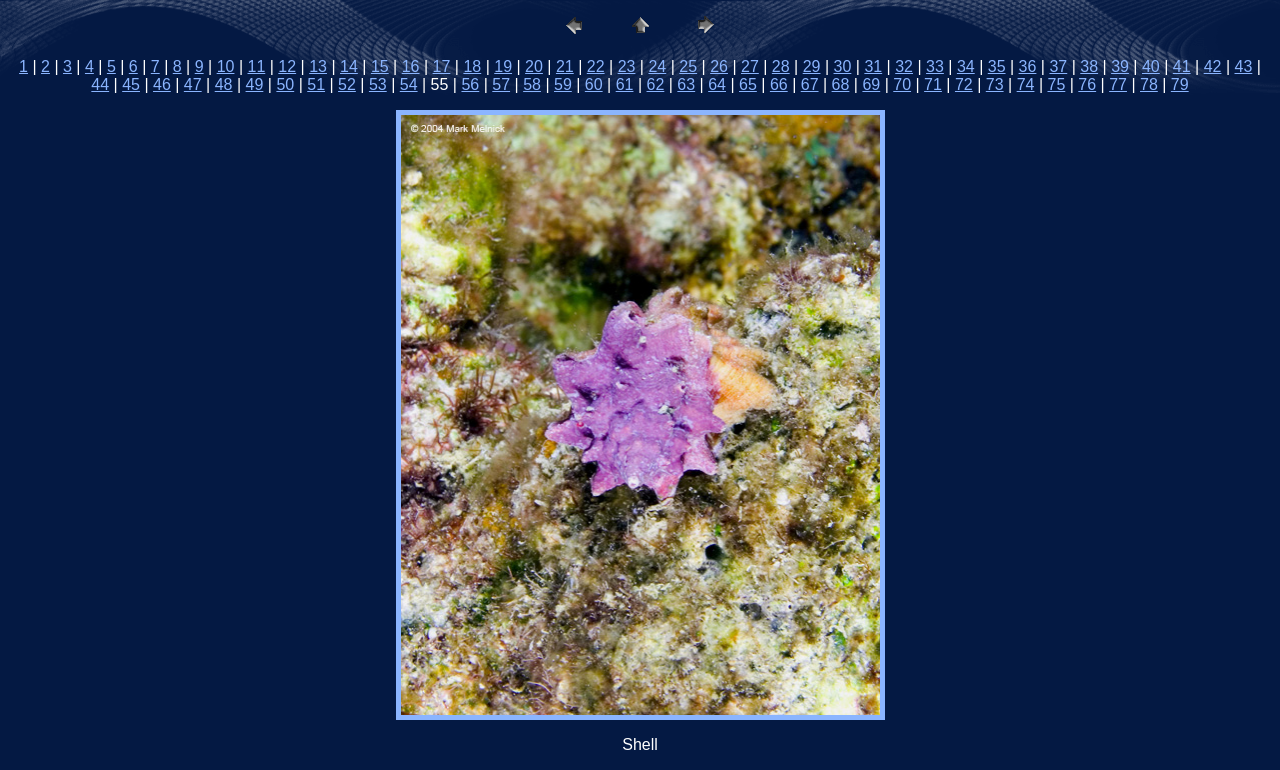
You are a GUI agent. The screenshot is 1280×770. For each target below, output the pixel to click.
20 (534, 66)
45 (131, 84)
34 (966, 66)
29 (812, 66)
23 (627, 66)
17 (442, 66)
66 (779, 84)
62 (656, 84)
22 (596, 66)
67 (810, 84)
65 (748, 84)
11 (257, 66)
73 (995, 84)
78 (1149, 84)
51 (316, 84)
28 (781, 66)
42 (1213, 66)
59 (563, 84)
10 (226, 66)
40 (1151, 66)
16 (411, 66)
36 (1028, 66)
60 (594, 84)
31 (873, 66)
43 (1244, 66)
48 (224, 84)
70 (902, 84)
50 (285, 84)
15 (380, 66)
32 (904, 66)
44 (100, 84)
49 (255, 84)
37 (1058, 66)
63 (686, 84)
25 (688, 66)
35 (997, 66)
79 (1180, 84)
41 (1182, 66)
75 (1056, 84)
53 (378, 84)
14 (349, 66)
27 (750, 66)
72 (964, 84)
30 (843, 66)
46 (162, 84)
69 (871, 84)
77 (1118, 84)
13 (318, 66)
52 (347, 84)
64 (717, 84)
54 (409, 84)
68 (841, 84)
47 (193, 84)
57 (501, 84)
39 (1120, 66)
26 (719, 66)
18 (472, 66)
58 (532, 84)
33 (935, 66)
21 (565, 66)
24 (657, 66)
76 (1087, 84)
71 (933, 84)
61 (625, 84)
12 (287, 66)
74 (1026, 84)
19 (503, 66)
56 (470, 84)
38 (1089, 66)
